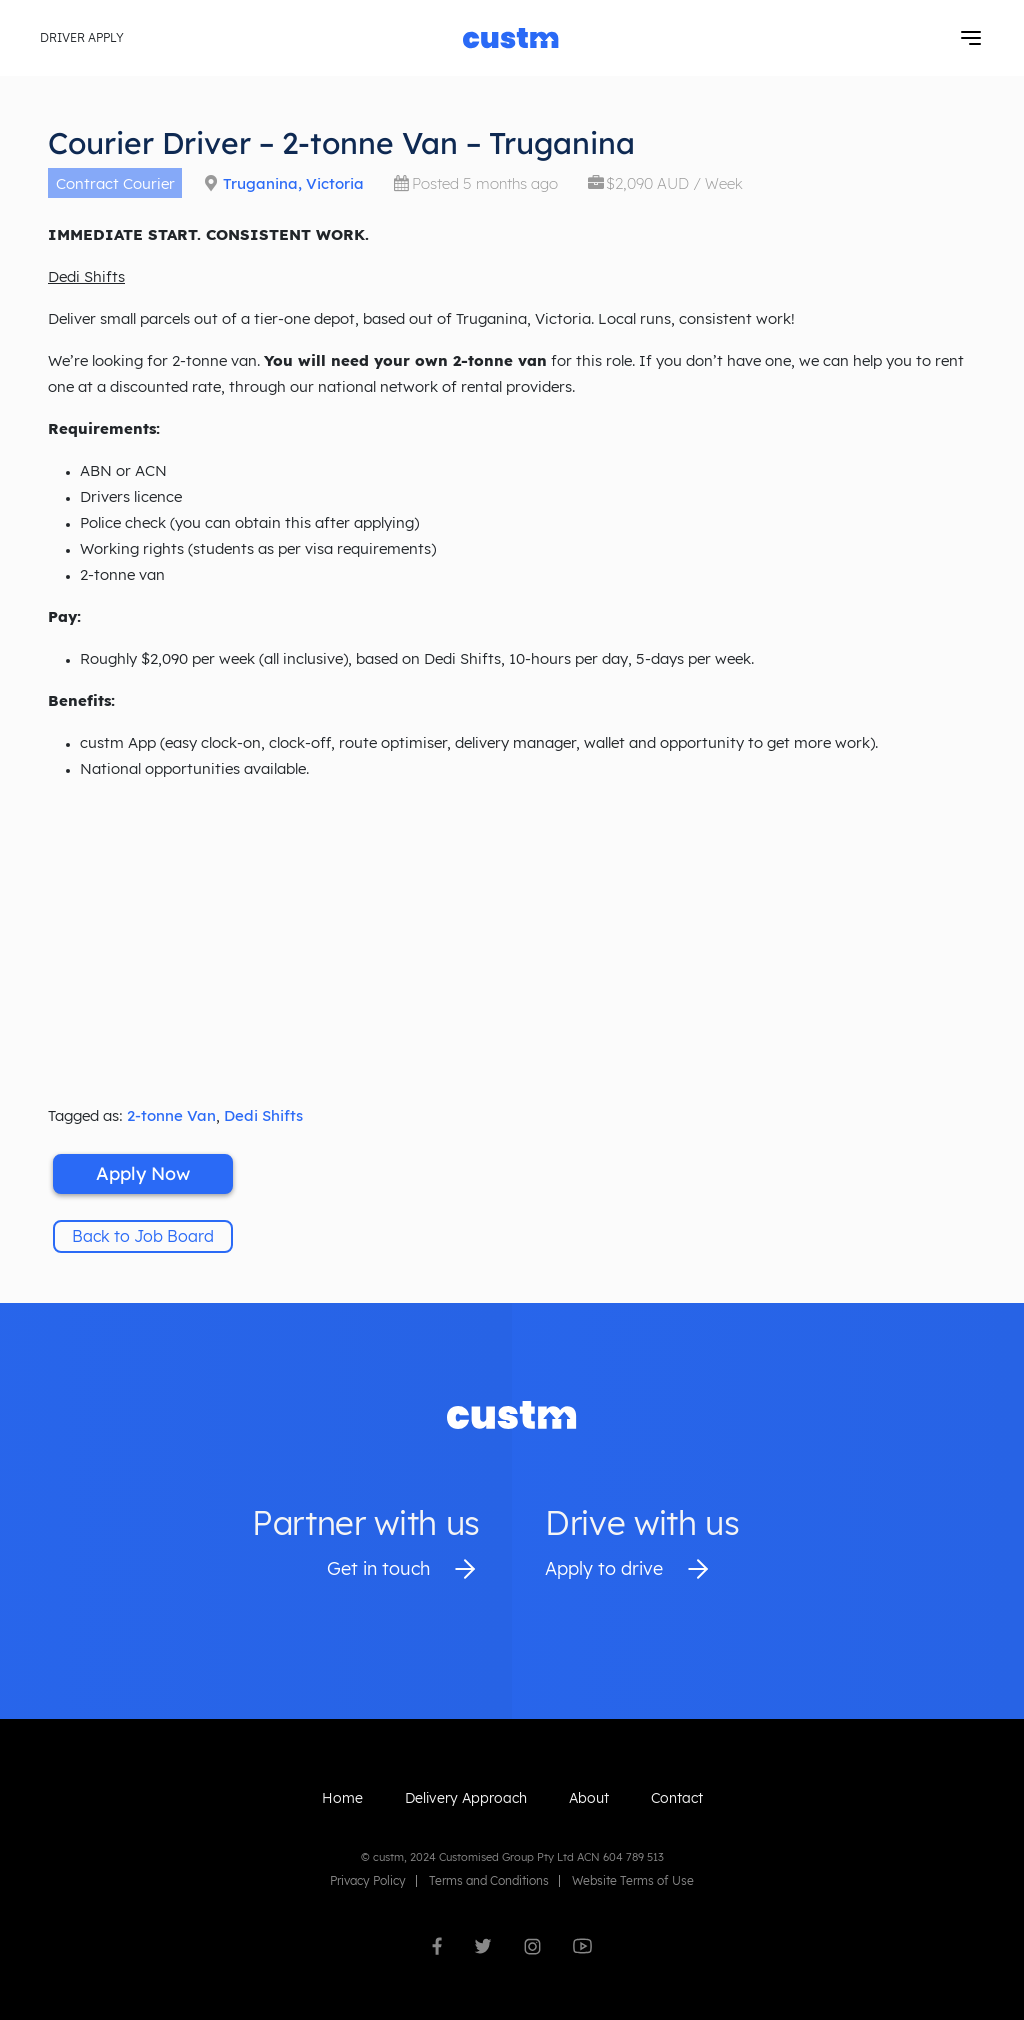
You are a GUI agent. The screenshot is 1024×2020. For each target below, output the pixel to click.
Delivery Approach (466, 1798)
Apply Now (143, 1173)
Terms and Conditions (489, 1880)
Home (342, 1798)
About (589, 1798)
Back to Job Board (143, 1236)
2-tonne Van (171, 1115)
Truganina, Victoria (293, 183)
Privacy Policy (368, 1880)
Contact (677, 1798)
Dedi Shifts (263, 1115)
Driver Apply (82, 37)
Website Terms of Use (633, 1880)
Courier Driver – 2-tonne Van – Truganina (341, 143)
